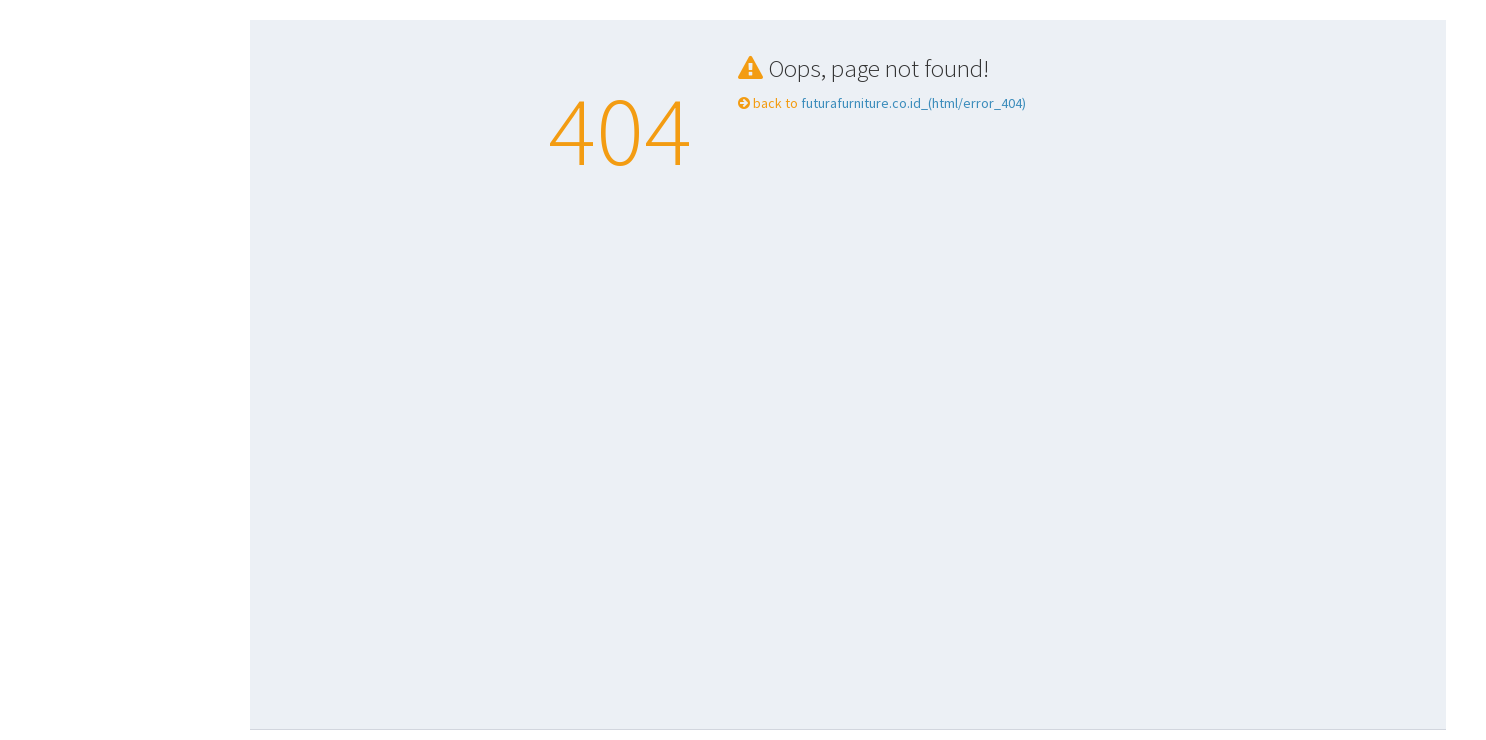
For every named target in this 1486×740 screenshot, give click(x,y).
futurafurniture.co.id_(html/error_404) (912, 103)
